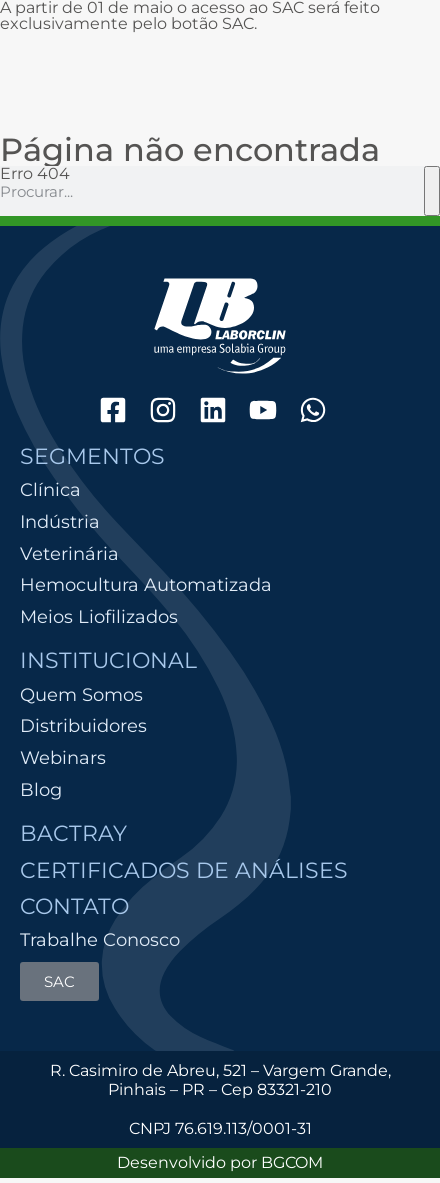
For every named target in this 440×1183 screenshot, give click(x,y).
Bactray (73, 833)
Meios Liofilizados (99, 617)
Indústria (60, 522)
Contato (74, 906)
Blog (41, 790)
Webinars (63, 758)
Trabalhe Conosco (100, 940)
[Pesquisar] (432, 191)
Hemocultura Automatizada (146, 585)
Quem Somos (81, 695)
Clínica (50, 490)
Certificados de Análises (184, 870)
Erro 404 (35, 173)
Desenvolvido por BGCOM (220, 1162)
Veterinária (69, 554)
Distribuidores (83, 726)
